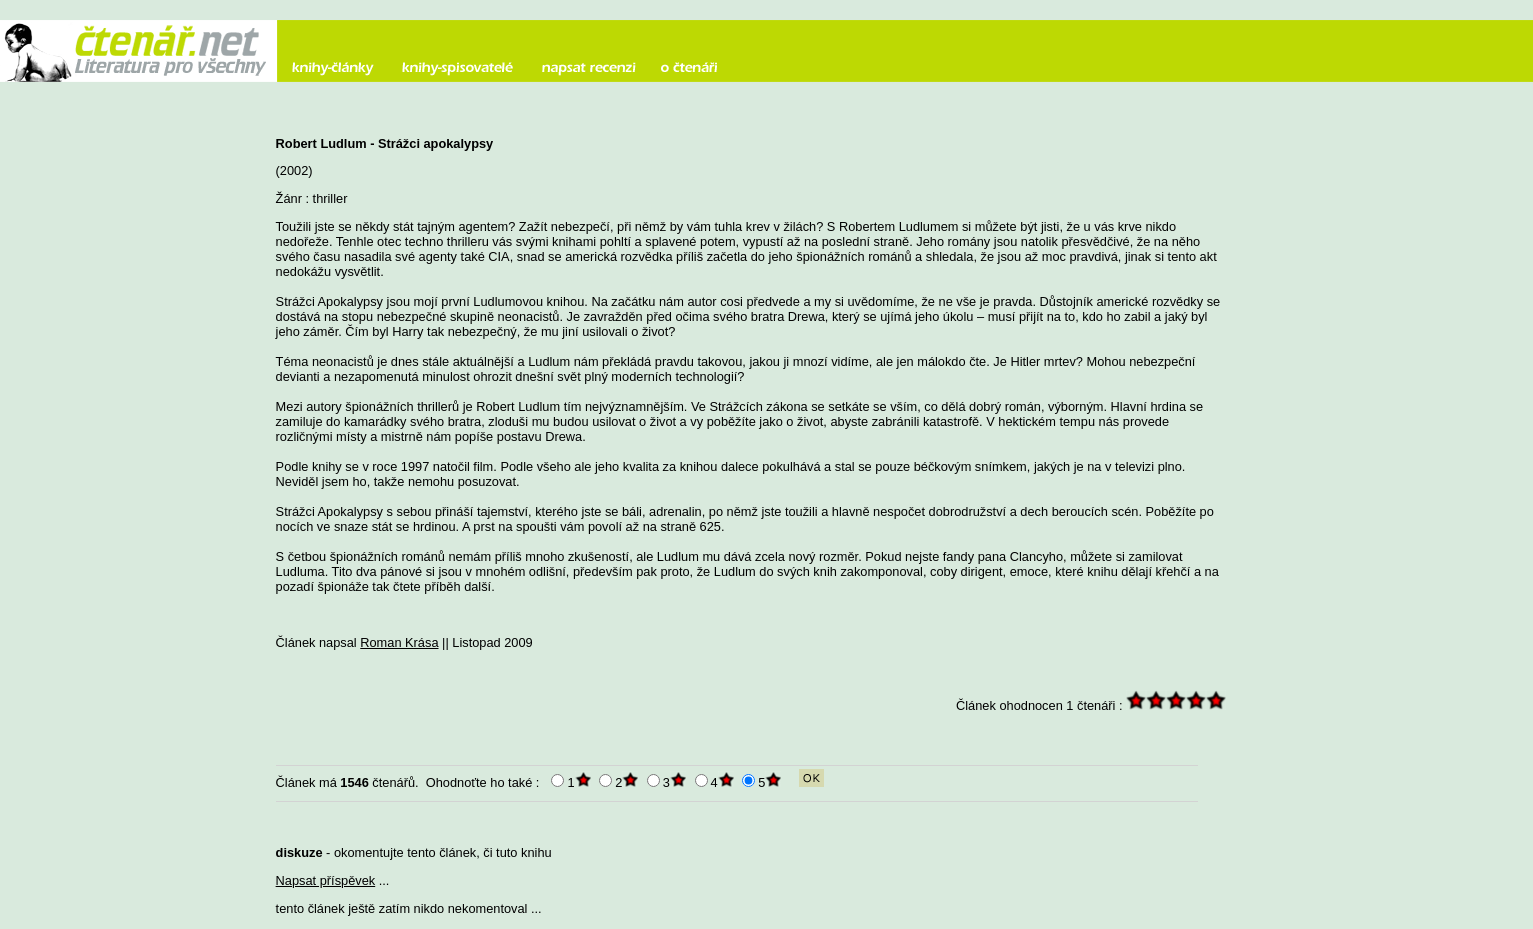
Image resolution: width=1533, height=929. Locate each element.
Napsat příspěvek (326, 880)
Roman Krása (399, 642)
